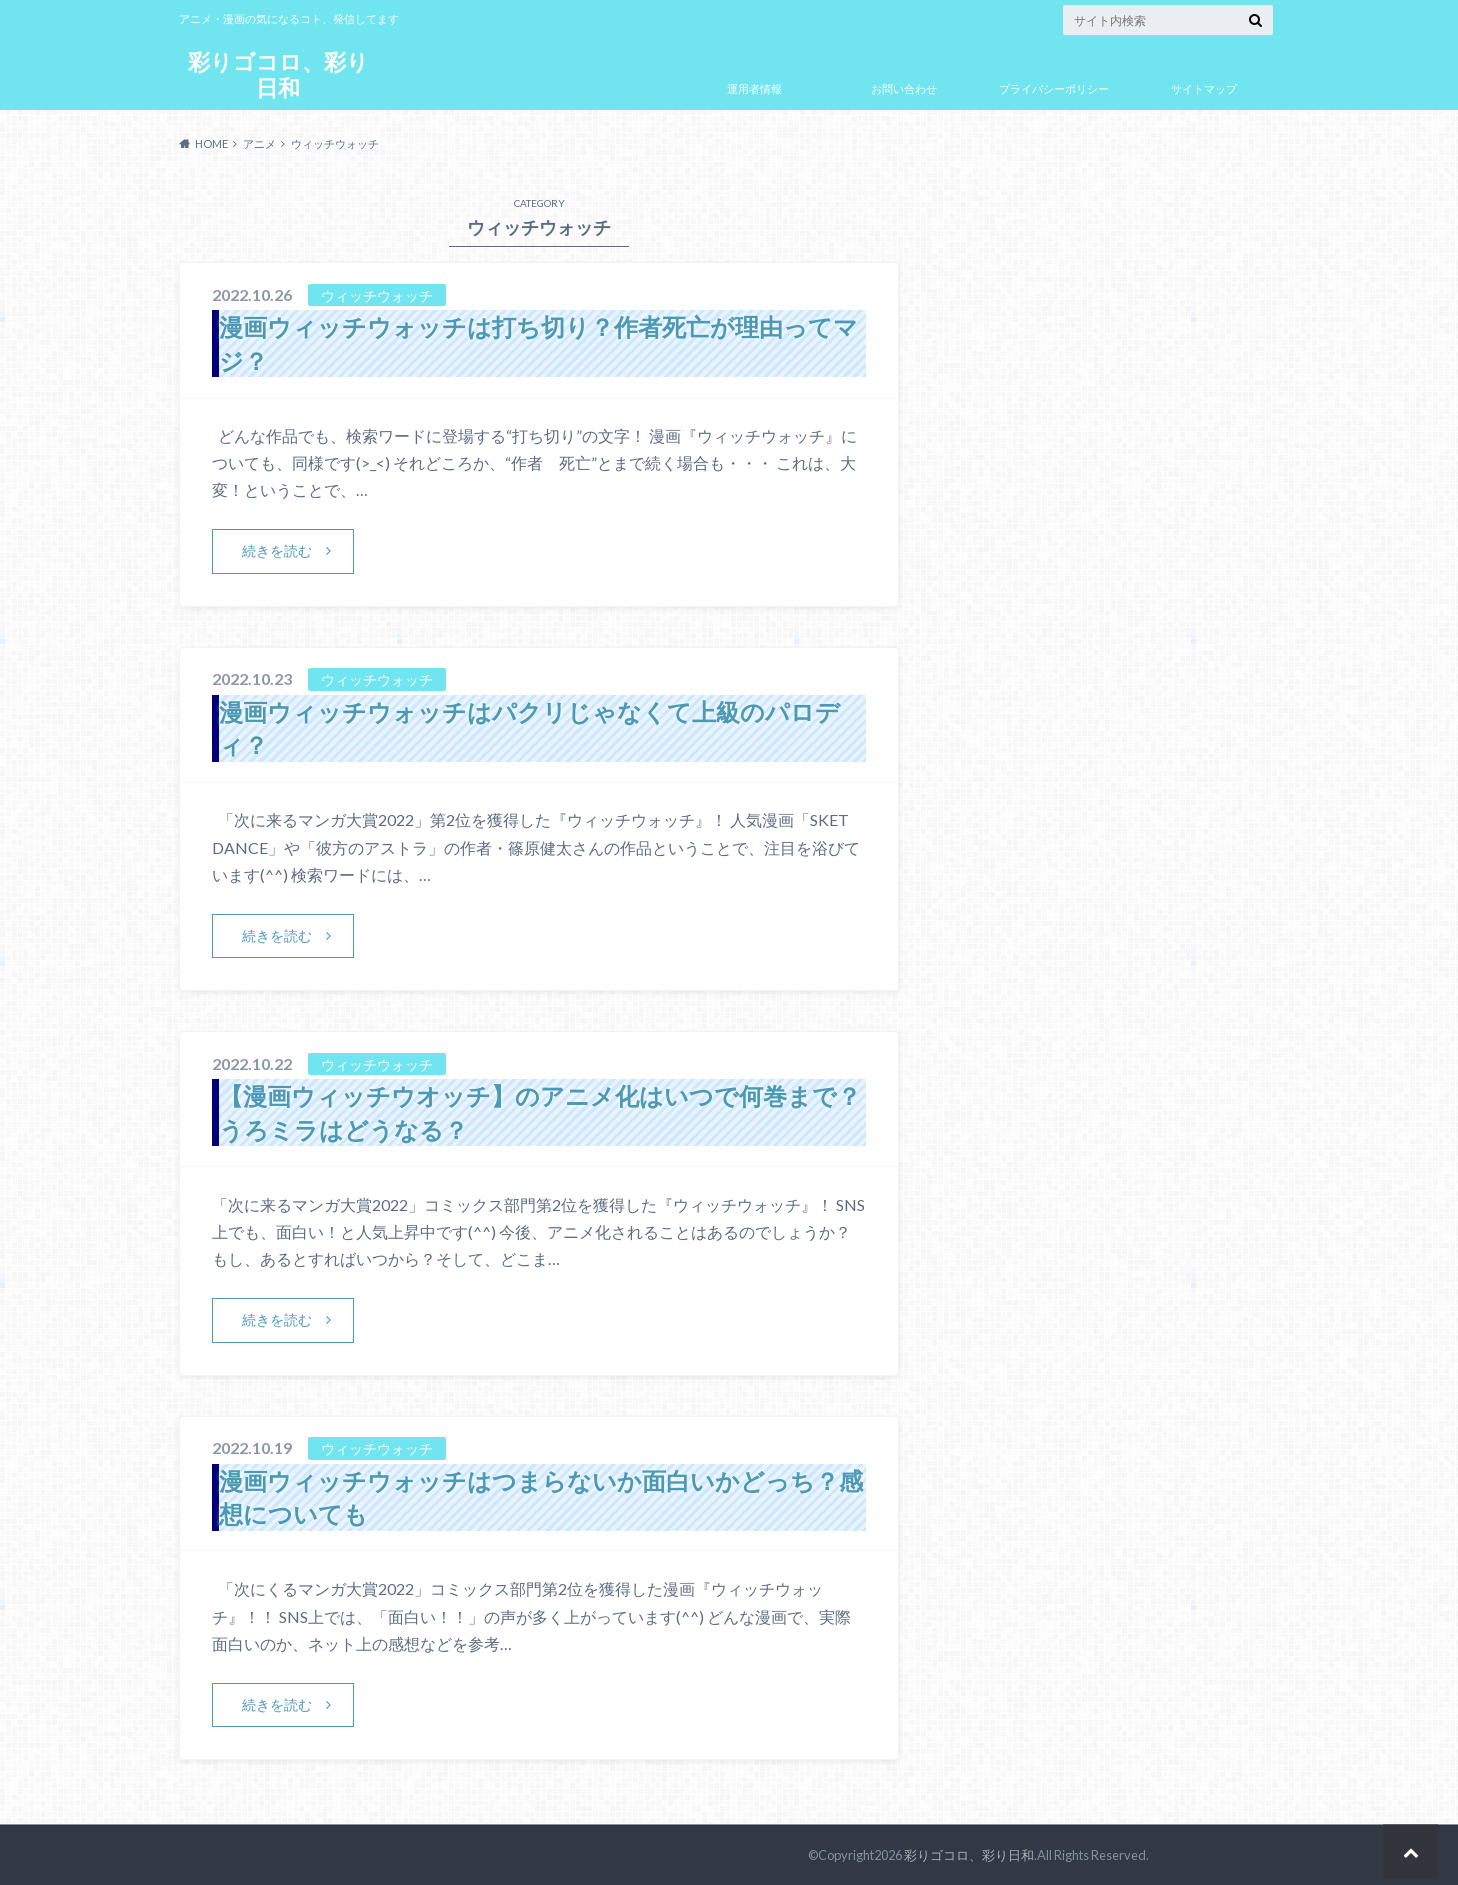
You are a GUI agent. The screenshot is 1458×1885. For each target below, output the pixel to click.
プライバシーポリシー (1054, 88)
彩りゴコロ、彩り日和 (278, 74)
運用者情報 (754, 88)
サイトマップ (1204, 88)
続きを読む (277, 550)
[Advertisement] (1093, 703)
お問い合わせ (904, 88)
